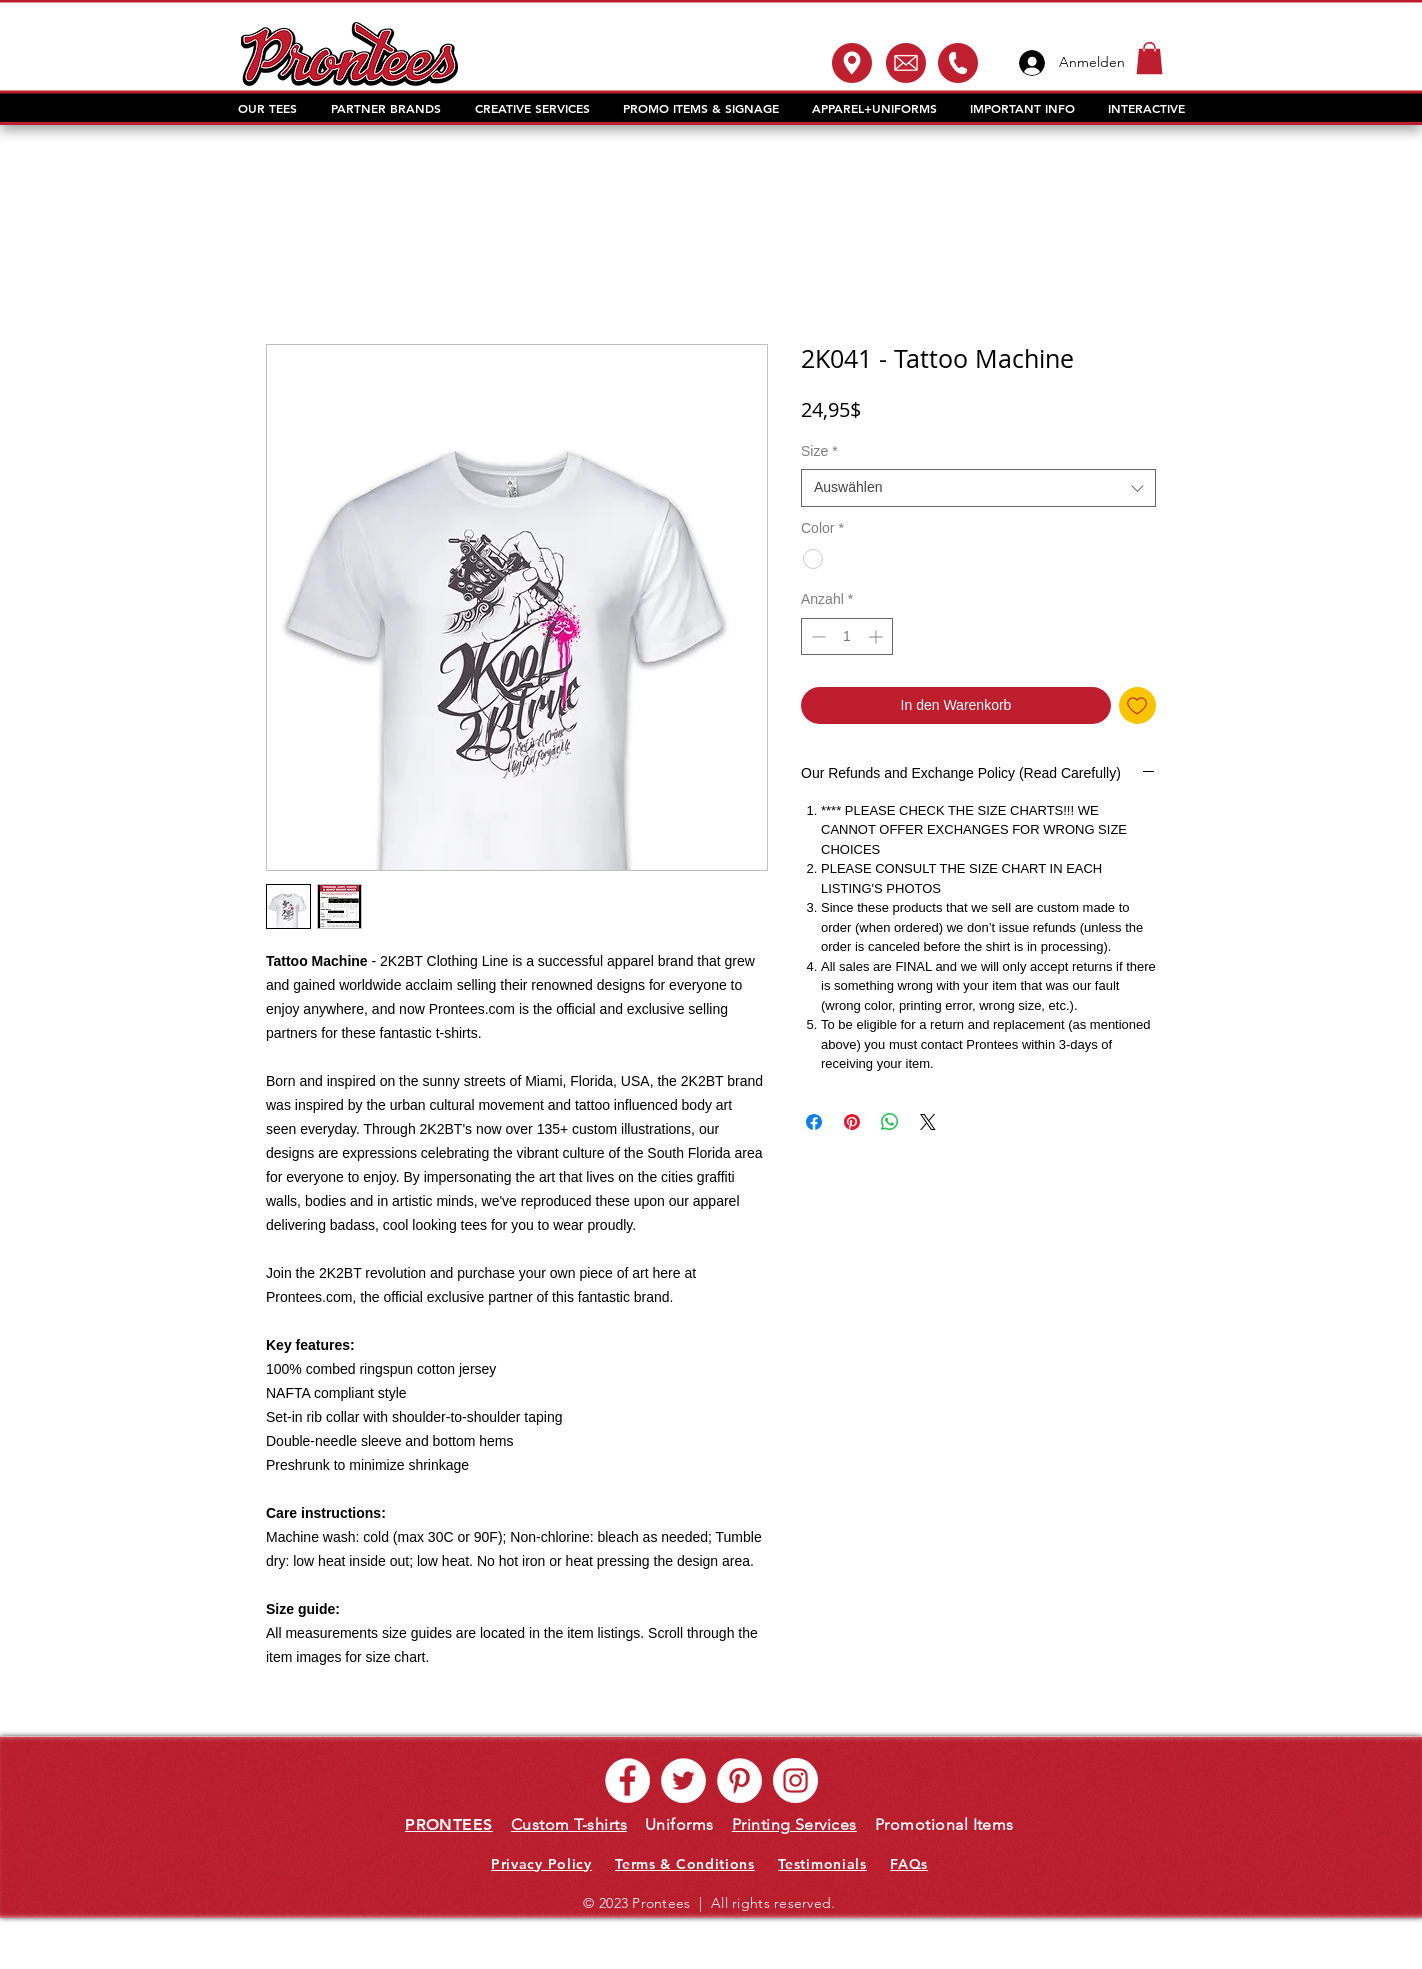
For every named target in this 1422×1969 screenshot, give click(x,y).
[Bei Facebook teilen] (814, 1122)
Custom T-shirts (569, 1824)
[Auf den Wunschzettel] (1137, 705)
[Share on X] (928, 1122)
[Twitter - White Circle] (683, 1780)
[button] (1149, 58)
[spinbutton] (847, 636)
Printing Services (794, 1824)
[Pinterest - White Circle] (739, 1780)
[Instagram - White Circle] (795, 1780)
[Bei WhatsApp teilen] (890, 1122)
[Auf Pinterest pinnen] (852, 1122)
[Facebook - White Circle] (627, 1780)
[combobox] (978, 488)
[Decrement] (816, 636)
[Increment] (877, 636)
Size (819, 451)
